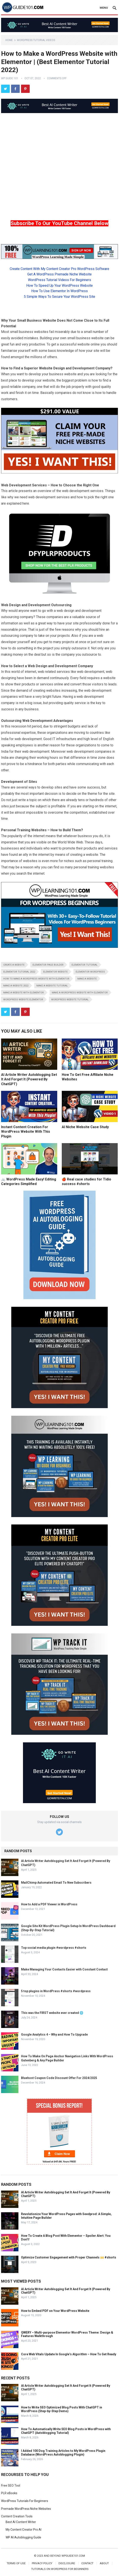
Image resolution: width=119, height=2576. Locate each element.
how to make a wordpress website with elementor (36, 978)
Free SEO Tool (10, 2485)
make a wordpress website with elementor (80, 992)
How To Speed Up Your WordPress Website (59, 285)
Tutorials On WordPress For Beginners (60, 2569)
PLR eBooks (9, 2493)
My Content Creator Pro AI (23, 2529)
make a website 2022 (15, 985)
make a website (87, 978)
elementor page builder (48, 964)
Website (49, 320)
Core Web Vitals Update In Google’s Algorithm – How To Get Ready (68, 2354)
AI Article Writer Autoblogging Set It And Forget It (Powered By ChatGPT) (29, 1079)
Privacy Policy (42, 2563)
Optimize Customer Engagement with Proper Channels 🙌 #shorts (68, 2257)
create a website (13, 964)
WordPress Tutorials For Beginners (24, 2501)
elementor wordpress (90, 971)
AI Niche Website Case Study (85, 1127)
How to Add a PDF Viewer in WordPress (49, 1904)
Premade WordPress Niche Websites (26, 2508)
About (104, 2563)
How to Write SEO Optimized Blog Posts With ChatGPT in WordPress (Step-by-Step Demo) (61, 2409)
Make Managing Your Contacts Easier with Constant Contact (64, 1969)
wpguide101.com (73, 2555)
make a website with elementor (23, 992)
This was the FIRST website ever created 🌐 (52, 2013)
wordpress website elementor (23, 999)
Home (9, 40)
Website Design (52, 368)
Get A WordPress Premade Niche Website (59, 274)
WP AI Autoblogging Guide (23, 2537)
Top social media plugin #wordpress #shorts (53, 1947)
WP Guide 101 (9, 78)
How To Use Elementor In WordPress (59, 291)
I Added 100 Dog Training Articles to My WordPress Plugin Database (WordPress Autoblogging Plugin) (63, 2452)
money (18, 654)
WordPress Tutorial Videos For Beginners (59, 280)
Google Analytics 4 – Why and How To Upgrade (54, 2034)
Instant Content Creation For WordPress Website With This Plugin (25, 1131)
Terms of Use (16, 2563)
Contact (87, 2563)
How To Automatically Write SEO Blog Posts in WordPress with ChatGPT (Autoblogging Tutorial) (66, 2430)
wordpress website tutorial (70, 999)
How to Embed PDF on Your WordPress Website (55, 2311)
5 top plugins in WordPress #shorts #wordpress (56, 1991)
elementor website (55, 971)
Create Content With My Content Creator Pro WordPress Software (59, 269)
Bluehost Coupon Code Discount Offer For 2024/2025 (59, 2078)
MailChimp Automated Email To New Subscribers (56, 1882)
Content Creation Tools (17, 2516)
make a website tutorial (52, 985)
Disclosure (67, 2563)
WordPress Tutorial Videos (36, 40)
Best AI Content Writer (21, 2522)
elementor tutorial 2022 (19, 971)
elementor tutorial (85, 964)
